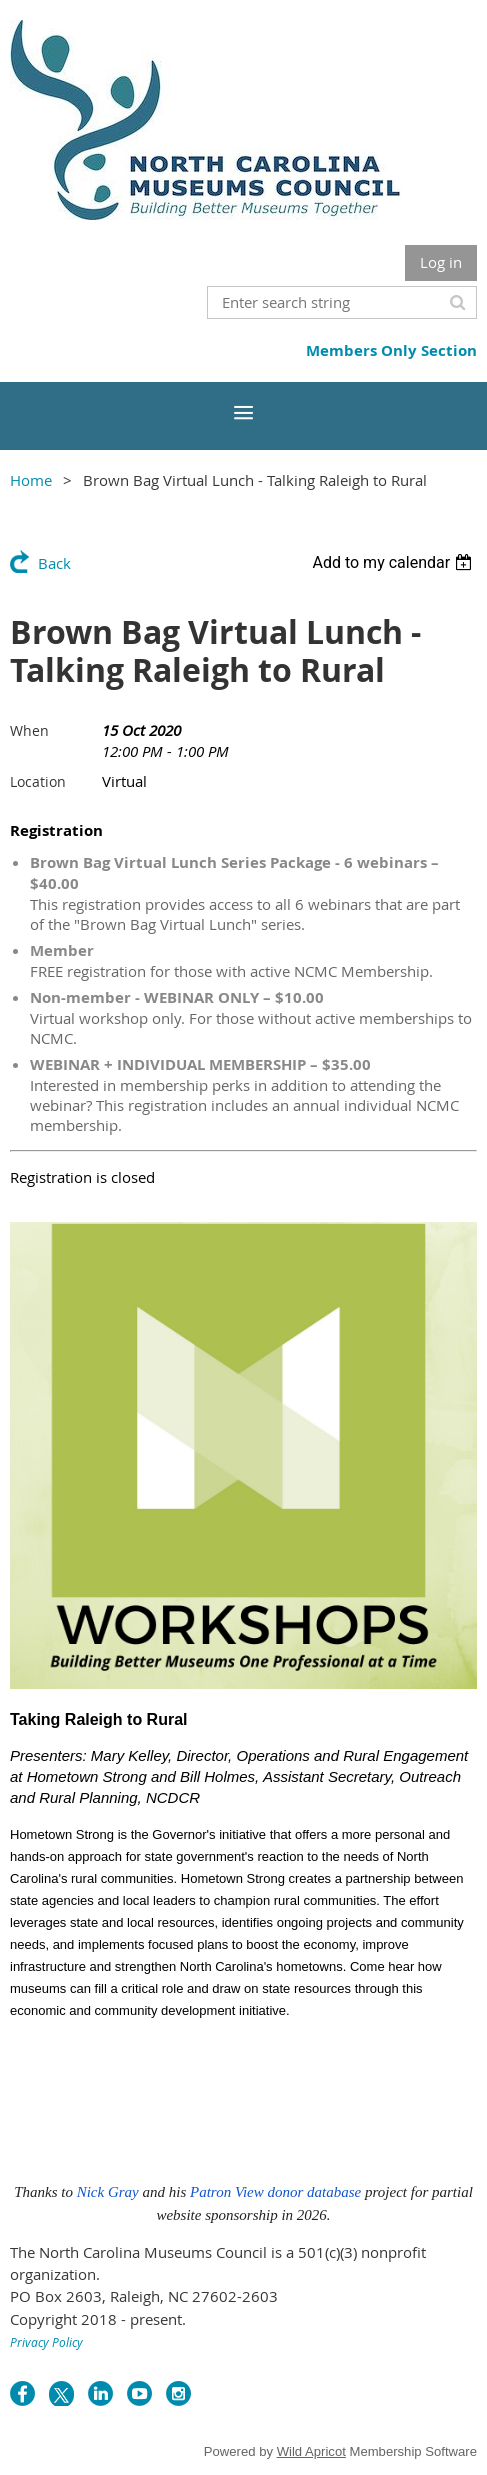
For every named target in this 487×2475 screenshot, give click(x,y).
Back (54, 563)
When (29, 730)
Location (38, 781)
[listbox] (394, 562)
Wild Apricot (311, 2451)
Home (31, 480)
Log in (441, 262)
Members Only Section (391, 350)
